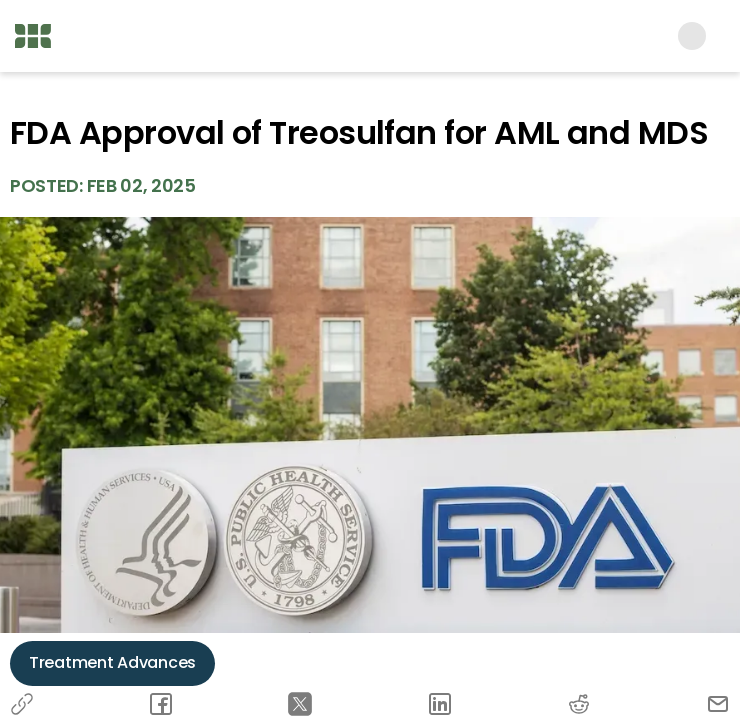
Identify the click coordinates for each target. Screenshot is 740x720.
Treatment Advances (112, 662)
